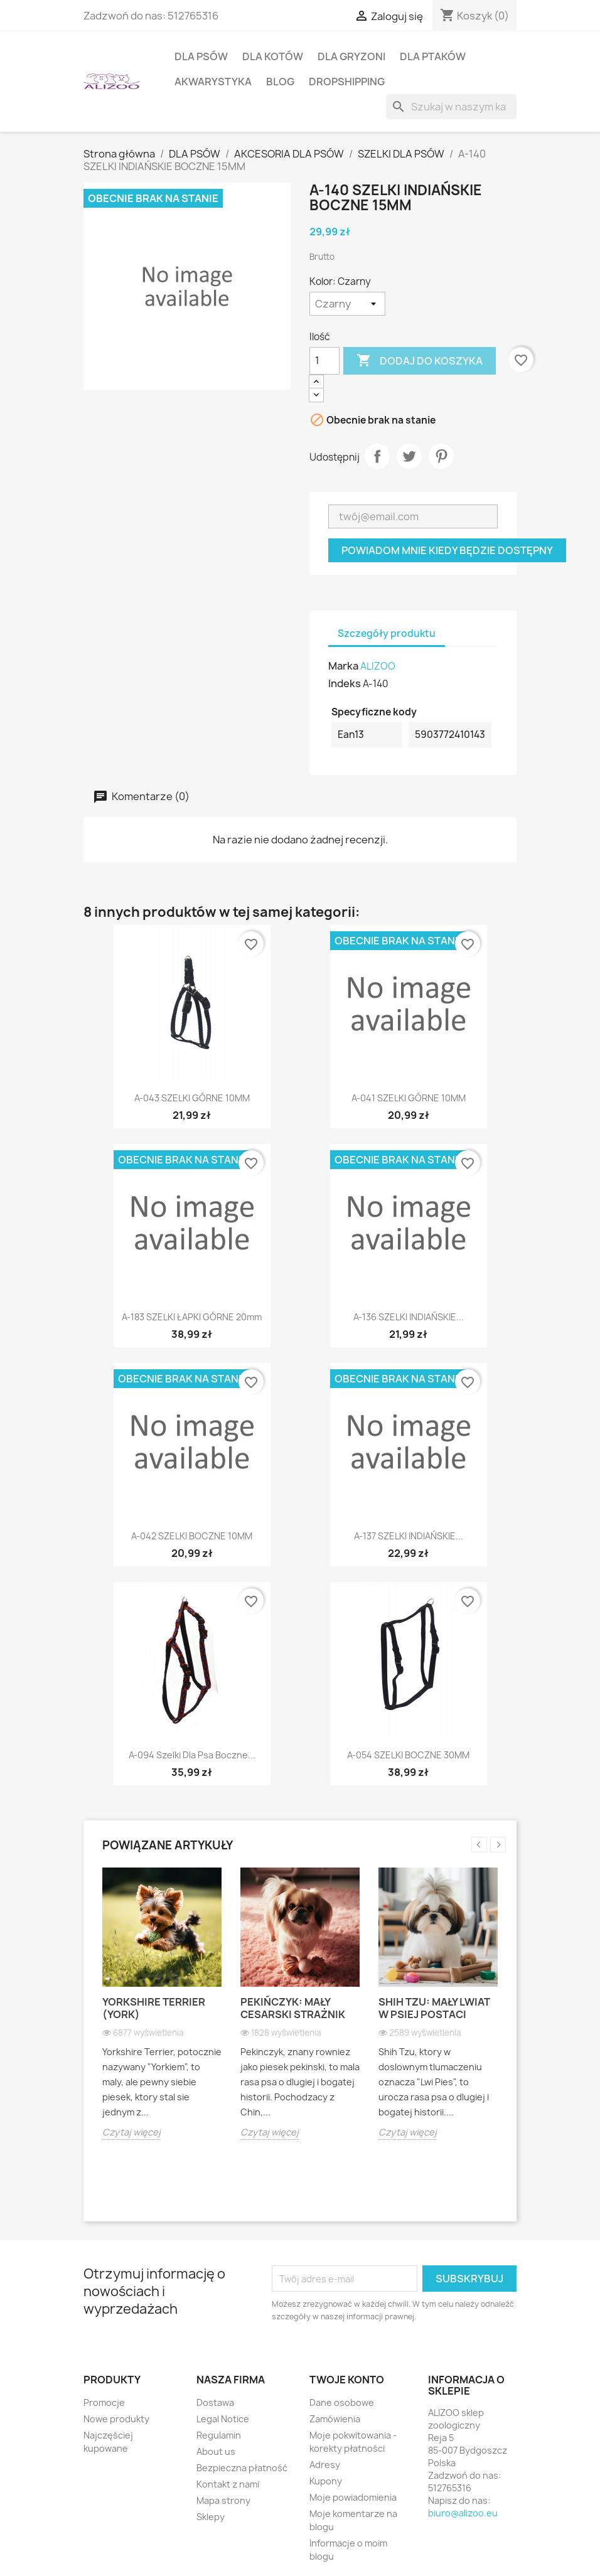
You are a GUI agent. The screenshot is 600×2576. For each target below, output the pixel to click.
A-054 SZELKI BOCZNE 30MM (408, 1755)
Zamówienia (334, 2419)
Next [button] (498, 1844)
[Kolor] (347, 304)
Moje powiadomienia (353, 2497)
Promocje (104, 2402)
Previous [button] (479, 1844)
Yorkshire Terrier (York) (153, 2008)
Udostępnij (377, 456)
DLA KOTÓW (272, 56)
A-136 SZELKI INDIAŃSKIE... (408, 1317)
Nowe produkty (116, 2419)
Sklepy (210, 2517)
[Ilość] (324, 361)
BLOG (280, 81)
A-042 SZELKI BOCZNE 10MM (191, 1536)
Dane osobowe (341, 2402)
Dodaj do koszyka (419, 361)
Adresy (324, 2465)
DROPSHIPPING (347, 81)
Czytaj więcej (131, 2132)
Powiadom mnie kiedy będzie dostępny (447, 550)
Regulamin (218, 2435)
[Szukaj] (451, 106)
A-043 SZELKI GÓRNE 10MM (192, 1098)
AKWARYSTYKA (213, 81)
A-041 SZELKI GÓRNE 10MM (408, 1098)
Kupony (325, 2481)
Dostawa (215, 2402)
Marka (343, 666)
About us (215, 2451)
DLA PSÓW (201, 56)
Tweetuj (409, 456)
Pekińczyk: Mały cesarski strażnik (292, 2008)
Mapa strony (223, 2500)
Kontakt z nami (227, 2484)
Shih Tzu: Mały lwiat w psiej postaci (434, 2008)
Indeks (344, 683)
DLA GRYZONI (351, 56)
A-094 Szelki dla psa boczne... (192, 1755)
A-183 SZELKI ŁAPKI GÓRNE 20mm (192, 1317)
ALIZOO (377, 666)
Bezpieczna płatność (241, 2468)
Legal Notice (222, 2419)
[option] (162, 2013)
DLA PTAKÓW (433, 56)
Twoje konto (346, 2379)
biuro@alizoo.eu (463, 2513)
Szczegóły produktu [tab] (387, 633)
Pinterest (441, 456)
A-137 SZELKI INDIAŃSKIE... (408, 1536)
